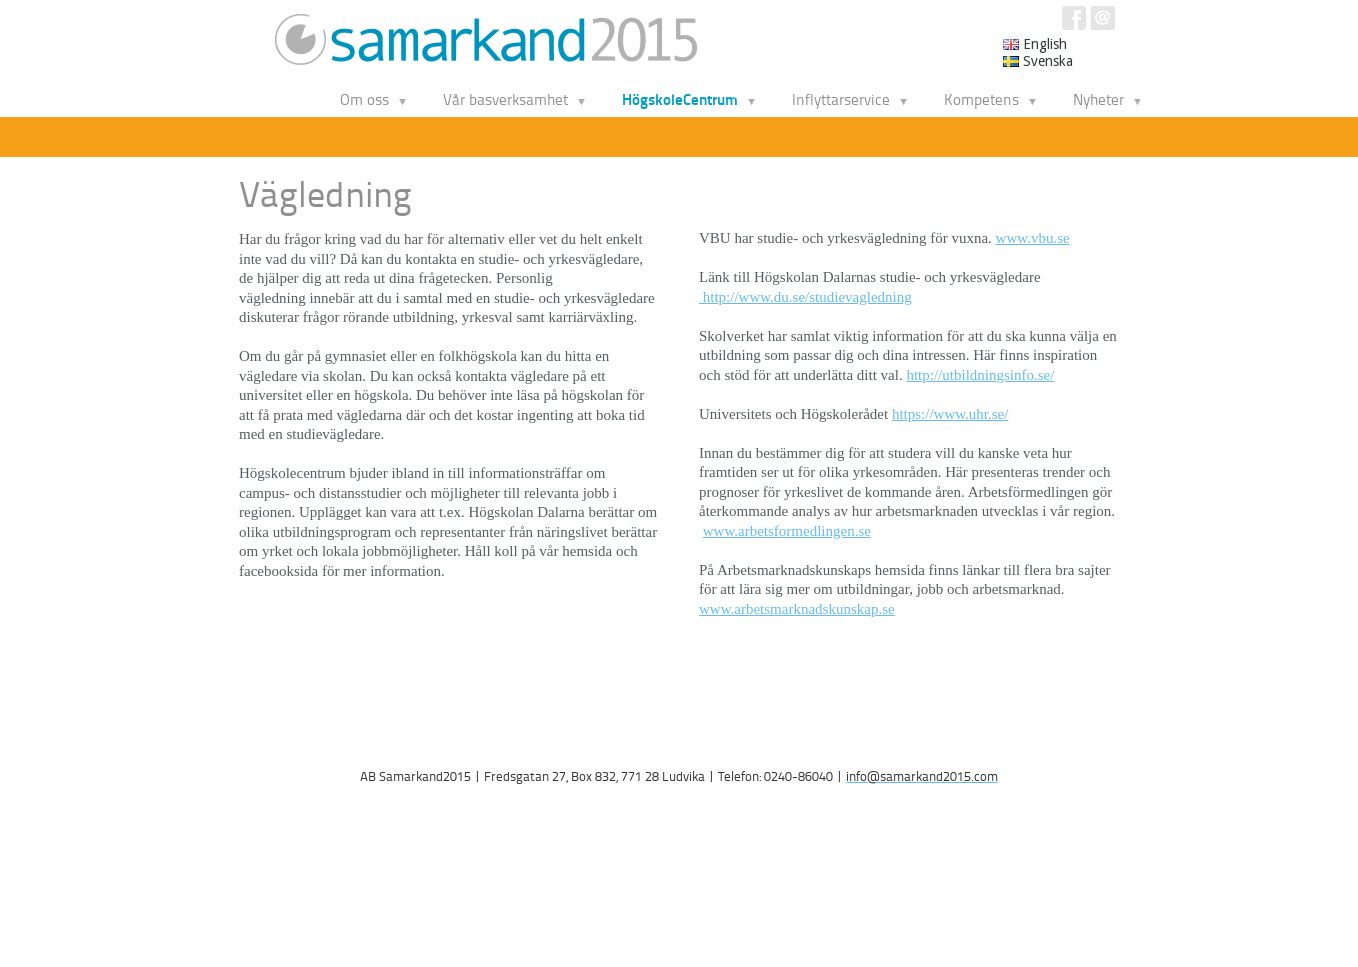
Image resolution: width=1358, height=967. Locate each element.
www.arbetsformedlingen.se (787, 531)
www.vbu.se (1033, 238)
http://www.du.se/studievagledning (805, 297)
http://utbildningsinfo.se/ (980, 375)
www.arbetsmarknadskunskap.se (797, 609)
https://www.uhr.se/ (950, 414)
